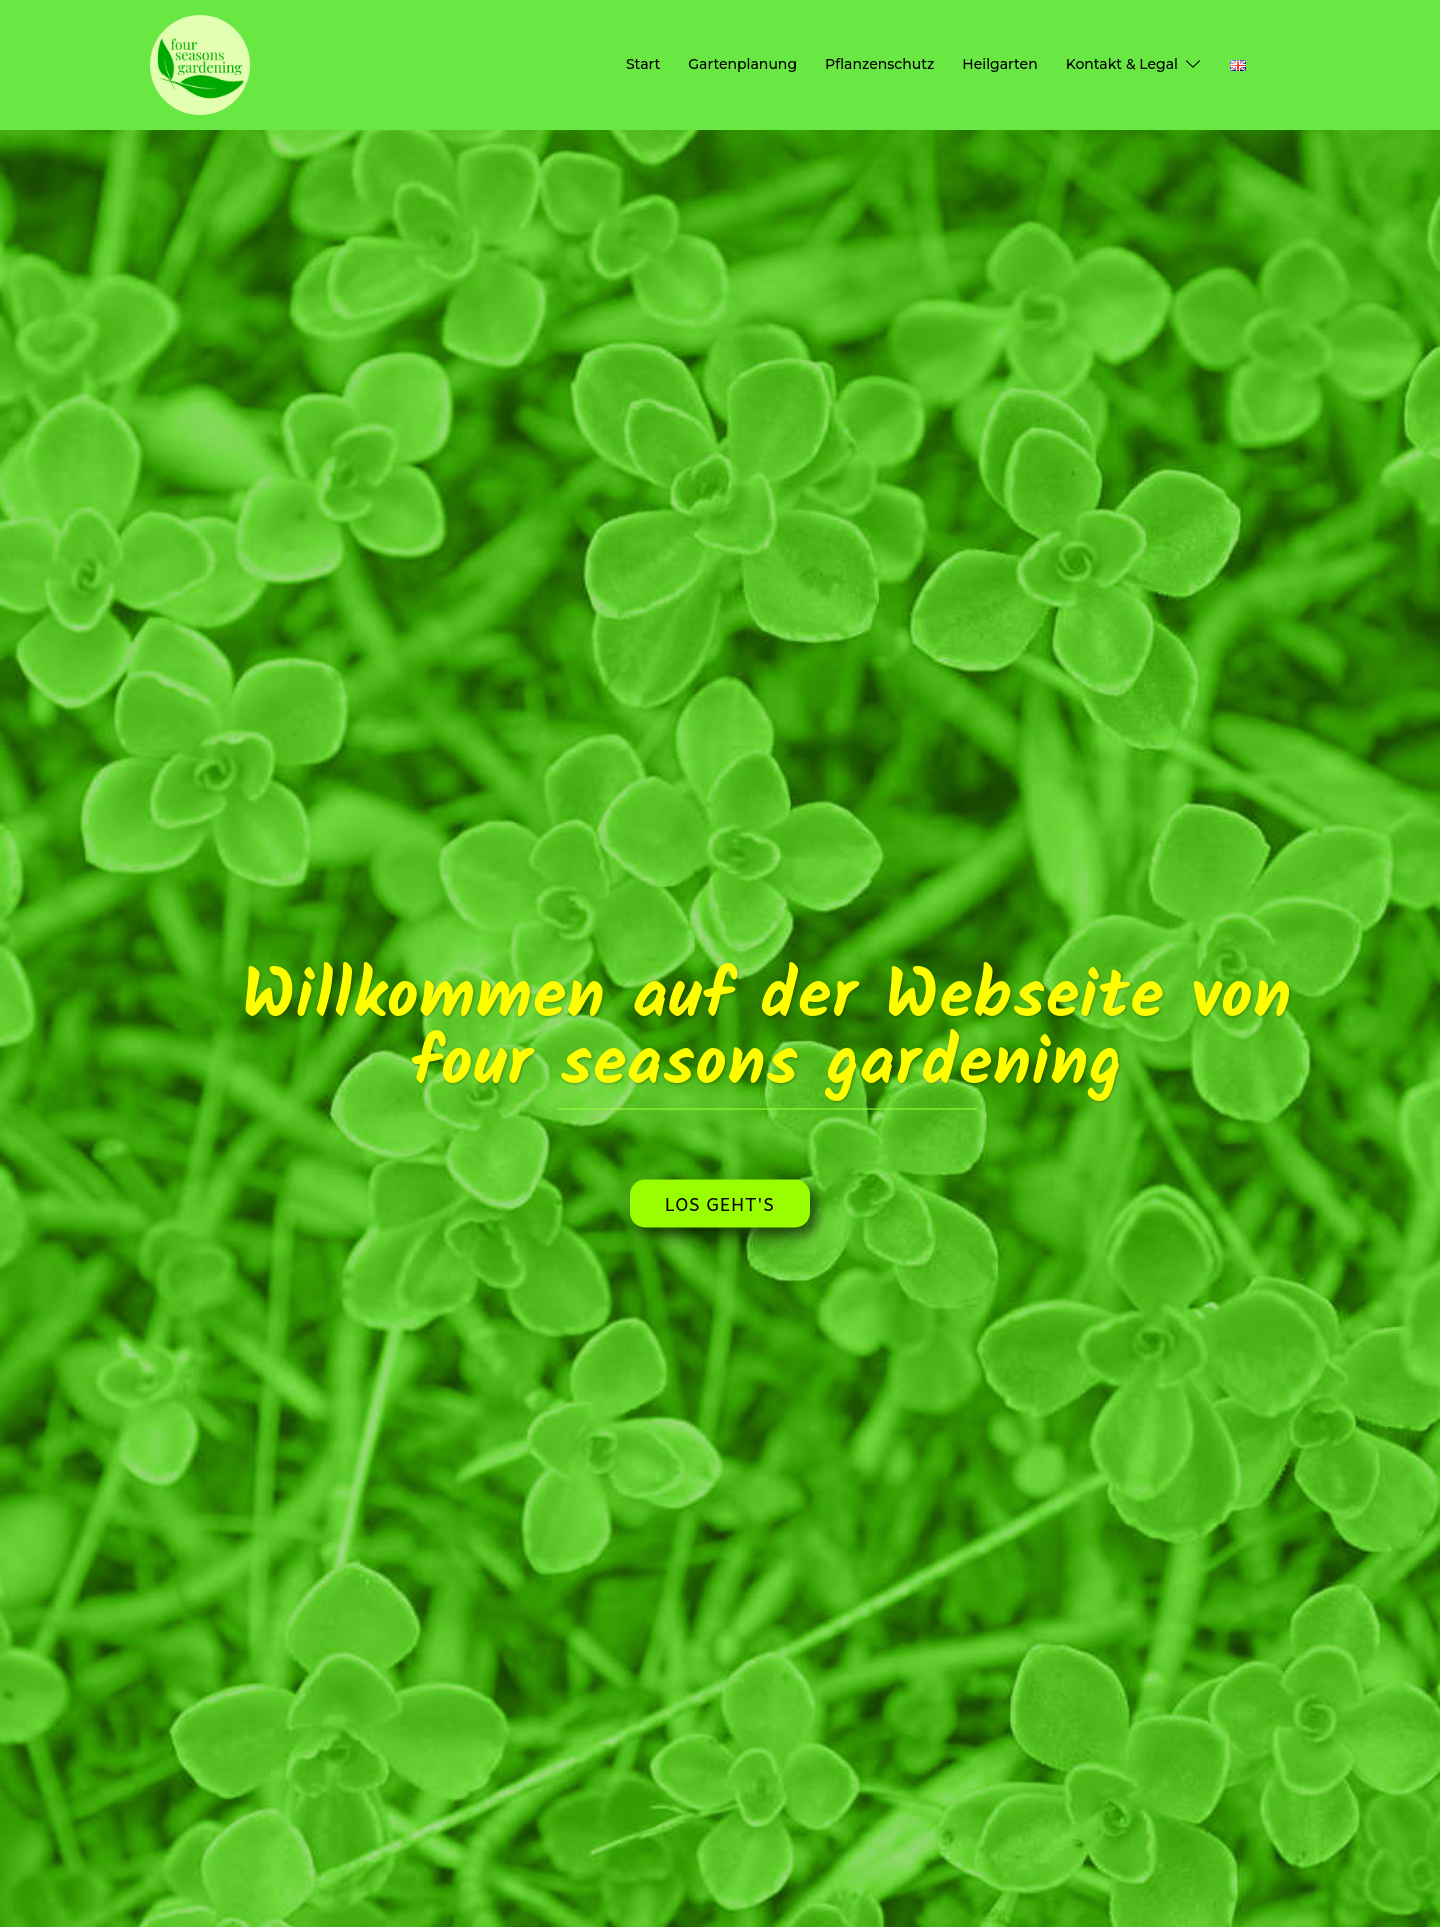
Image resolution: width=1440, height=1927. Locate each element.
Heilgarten (999, 64)
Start (643, 64)
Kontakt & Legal (1122, 64)
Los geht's (720, 1202)
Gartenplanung (742, 64)
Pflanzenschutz (879, 64)
